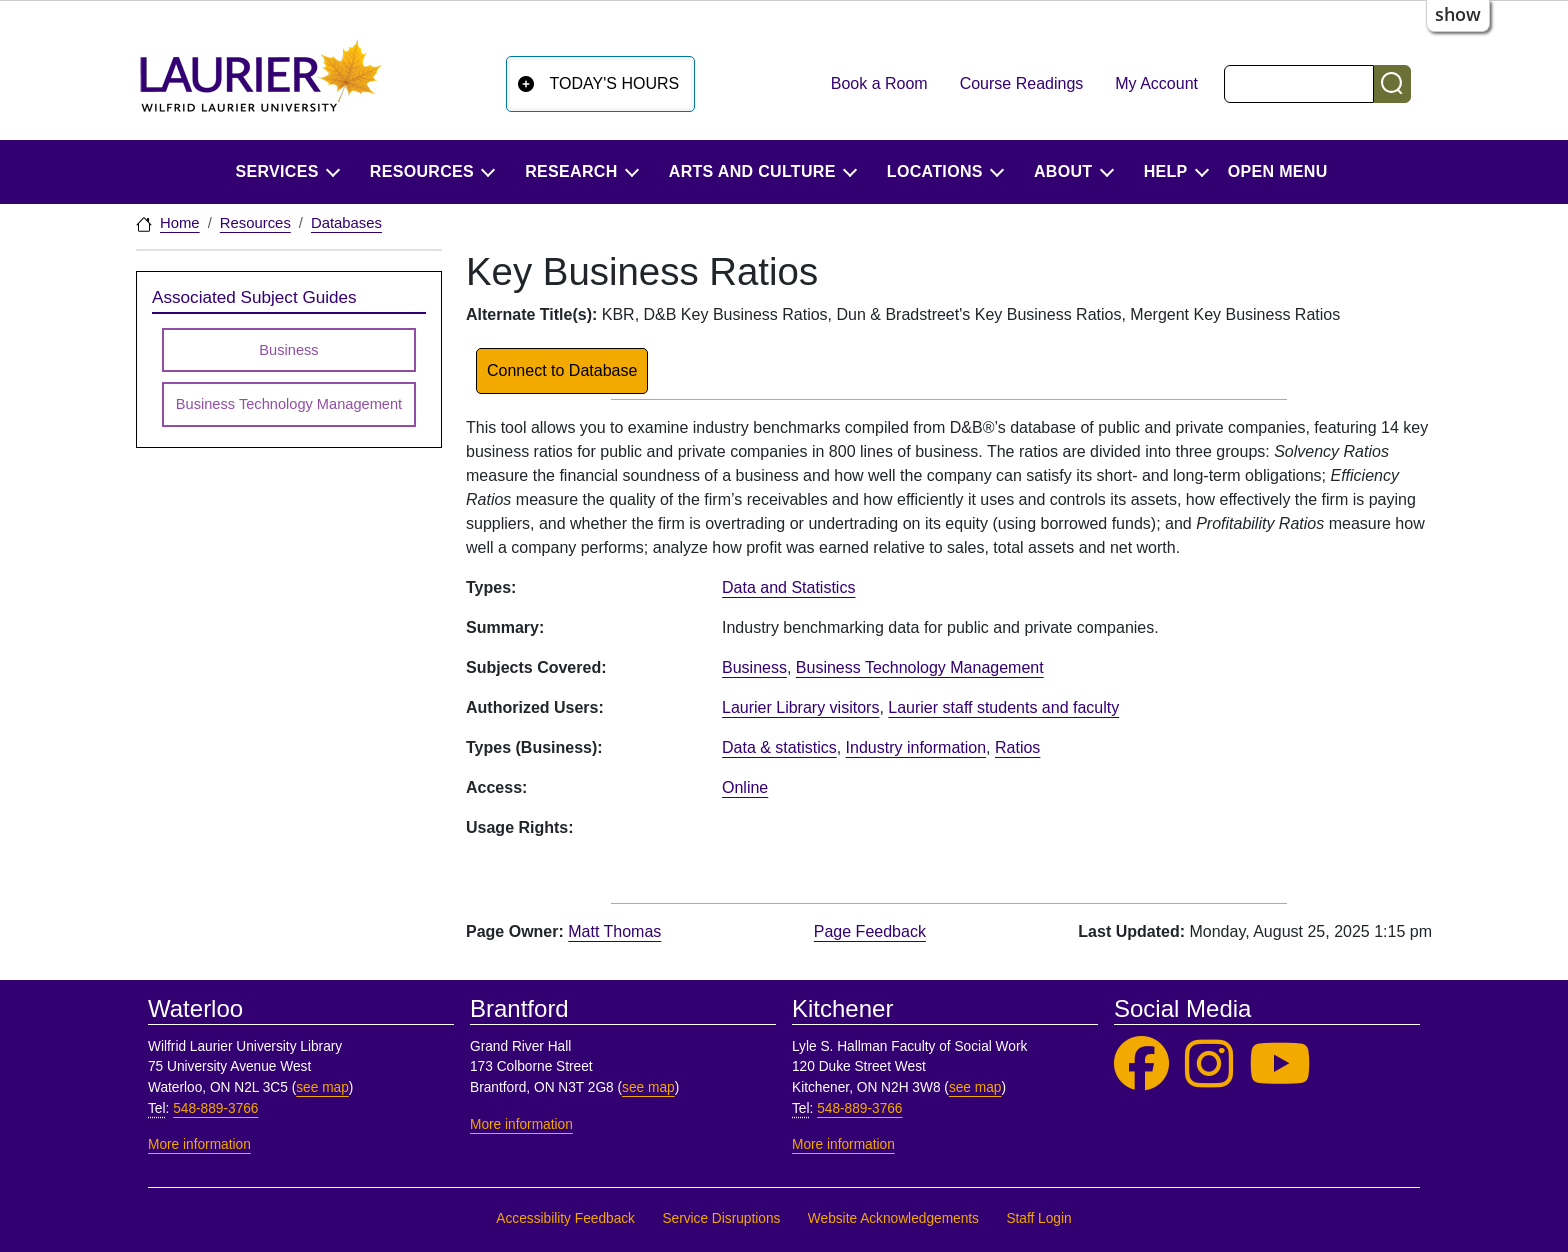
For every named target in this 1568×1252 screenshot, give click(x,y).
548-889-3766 (215, 1108)
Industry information (916, 747)
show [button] (1458, 14)
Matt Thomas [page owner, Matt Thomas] (614, 931)
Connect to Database (562, 370)
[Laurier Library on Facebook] (1141, 1064)
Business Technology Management (920, 667)
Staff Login (1038, 1218)
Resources (255, 223)
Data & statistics (779, 747)
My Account (1156, 83)
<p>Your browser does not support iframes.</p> (1072, 836)
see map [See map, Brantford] (648, 1087)
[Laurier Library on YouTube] (1280, 1064)
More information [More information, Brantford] (521, 1124)
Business (754, 667)
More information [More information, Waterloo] (199, 1144)
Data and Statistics (788, 587)
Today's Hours (615, 83)
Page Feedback (870, 931)
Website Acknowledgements (893, 1218)
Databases (346, 223)
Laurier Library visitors (800, 707)
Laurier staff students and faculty (1003, 707)
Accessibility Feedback (565, 1218)
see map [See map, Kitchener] (975, 1087)
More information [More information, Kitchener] (843, 1144)
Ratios (1017, 747)
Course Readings (1022, 83)
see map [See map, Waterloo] (322, 1087)
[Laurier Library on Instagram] (1209, 1064)
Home (180, 223)
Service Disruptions (721, 1218)
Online (745, 787)
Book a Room (879, 83)
